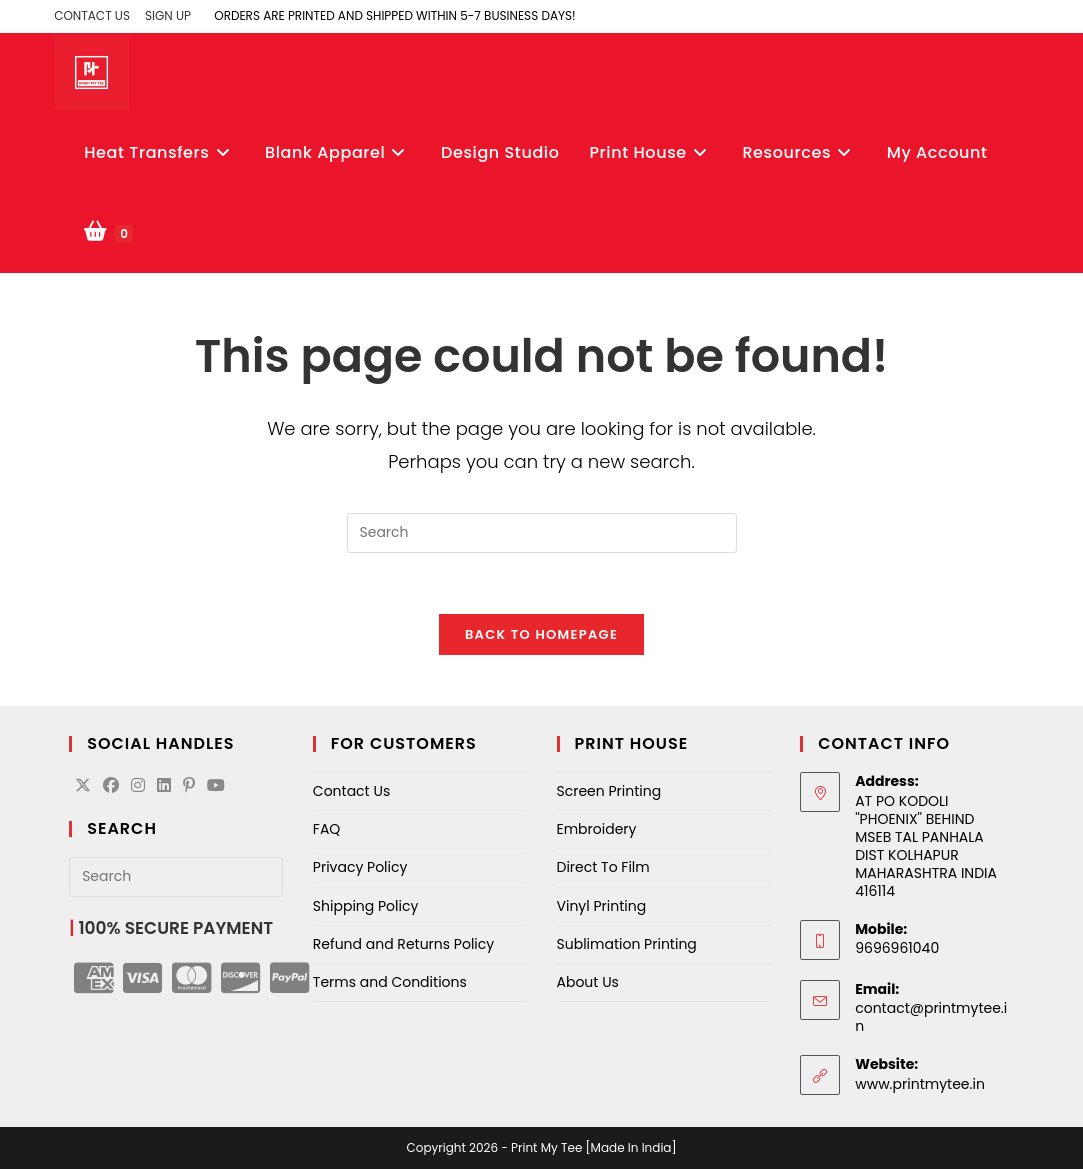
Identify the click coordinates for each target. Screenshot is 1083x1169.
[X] (83, 786)
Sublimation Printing (627, 944)
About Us (588, 982)
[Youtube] (216, 786)
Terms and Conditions (390, 982)
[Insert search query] (542, 533)
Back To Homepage (541, 634)
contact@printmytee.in (931, 1017)
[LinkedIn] (164, 786)
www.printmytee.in (920, 1084)
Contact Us (92, 16)
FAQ (327, 829)
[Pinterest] (189, 786)
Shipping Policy (366, 906)
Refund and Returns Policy (403, 944)
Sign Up (168, 16)
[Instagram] (138, 786)
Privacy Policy (360, 867)
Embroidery (597, 829)
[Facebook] (111, 786)
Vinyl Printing (602, 906)
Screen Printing (609, 791)
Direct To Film (603, 867)
